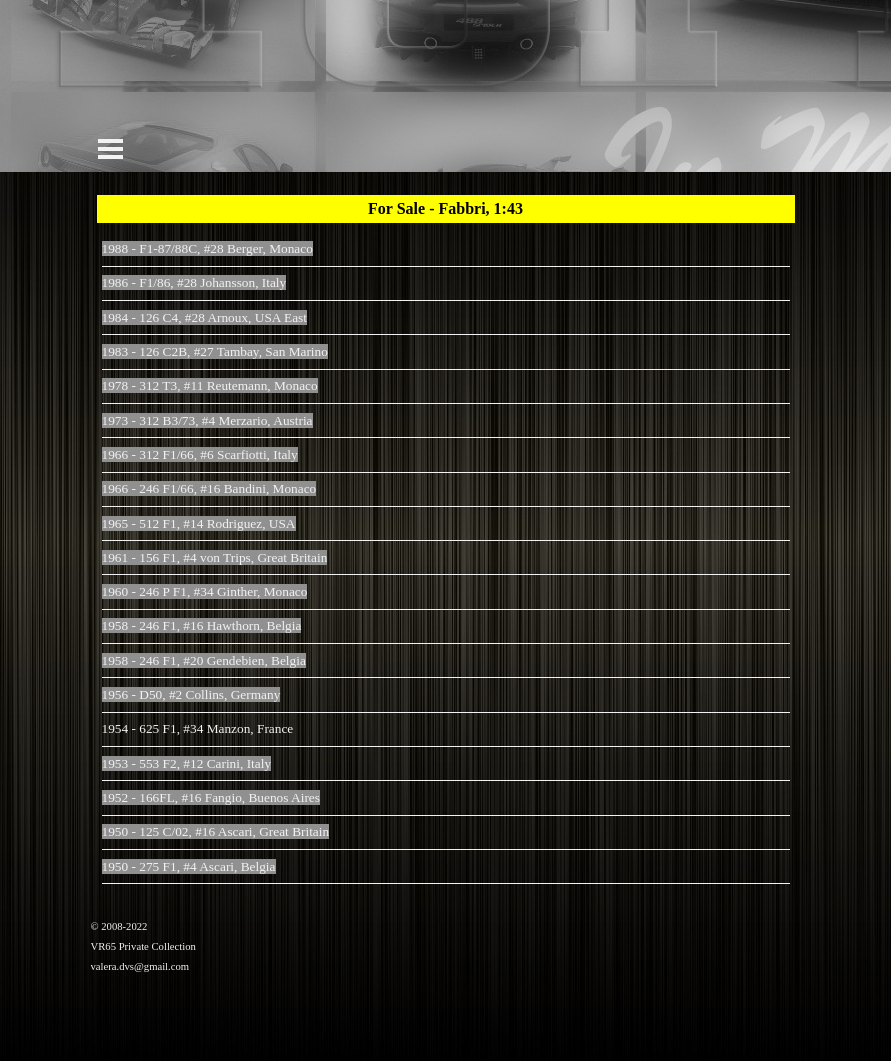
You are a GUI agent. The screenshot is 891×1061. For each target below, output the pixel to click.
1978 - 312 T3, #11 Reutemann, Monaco (210, 385)
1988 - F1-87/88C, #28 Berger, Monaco (207, 248)
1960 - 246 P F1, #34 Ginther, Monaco (205, 591)
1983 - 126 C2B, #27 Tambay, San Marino (215, 351)
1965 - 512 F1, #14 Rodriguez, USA (199, 523)
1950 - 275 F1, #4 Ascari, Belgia (189, 866)
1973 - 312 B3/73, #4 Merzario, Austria (207, 420)
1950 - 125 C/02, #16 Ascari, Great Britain (216, 831)
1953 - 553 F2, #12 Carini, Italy (187, 763)
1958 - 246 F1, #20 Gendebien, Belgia (204, 660)
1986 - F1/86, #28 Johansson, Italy (194, 282)
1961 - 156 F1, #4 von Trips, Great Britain (215, 557)
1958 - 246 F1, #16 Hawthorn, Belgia (202, 625)
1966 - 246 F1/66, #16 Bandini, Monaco (209, 488)
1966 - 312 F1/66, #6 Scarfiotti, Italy (200, 454)
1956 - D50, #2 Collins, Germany (191, 694)
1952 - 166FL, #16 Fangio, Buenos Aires (211, 797)
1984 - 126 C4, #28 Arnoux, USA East (204, 317)
